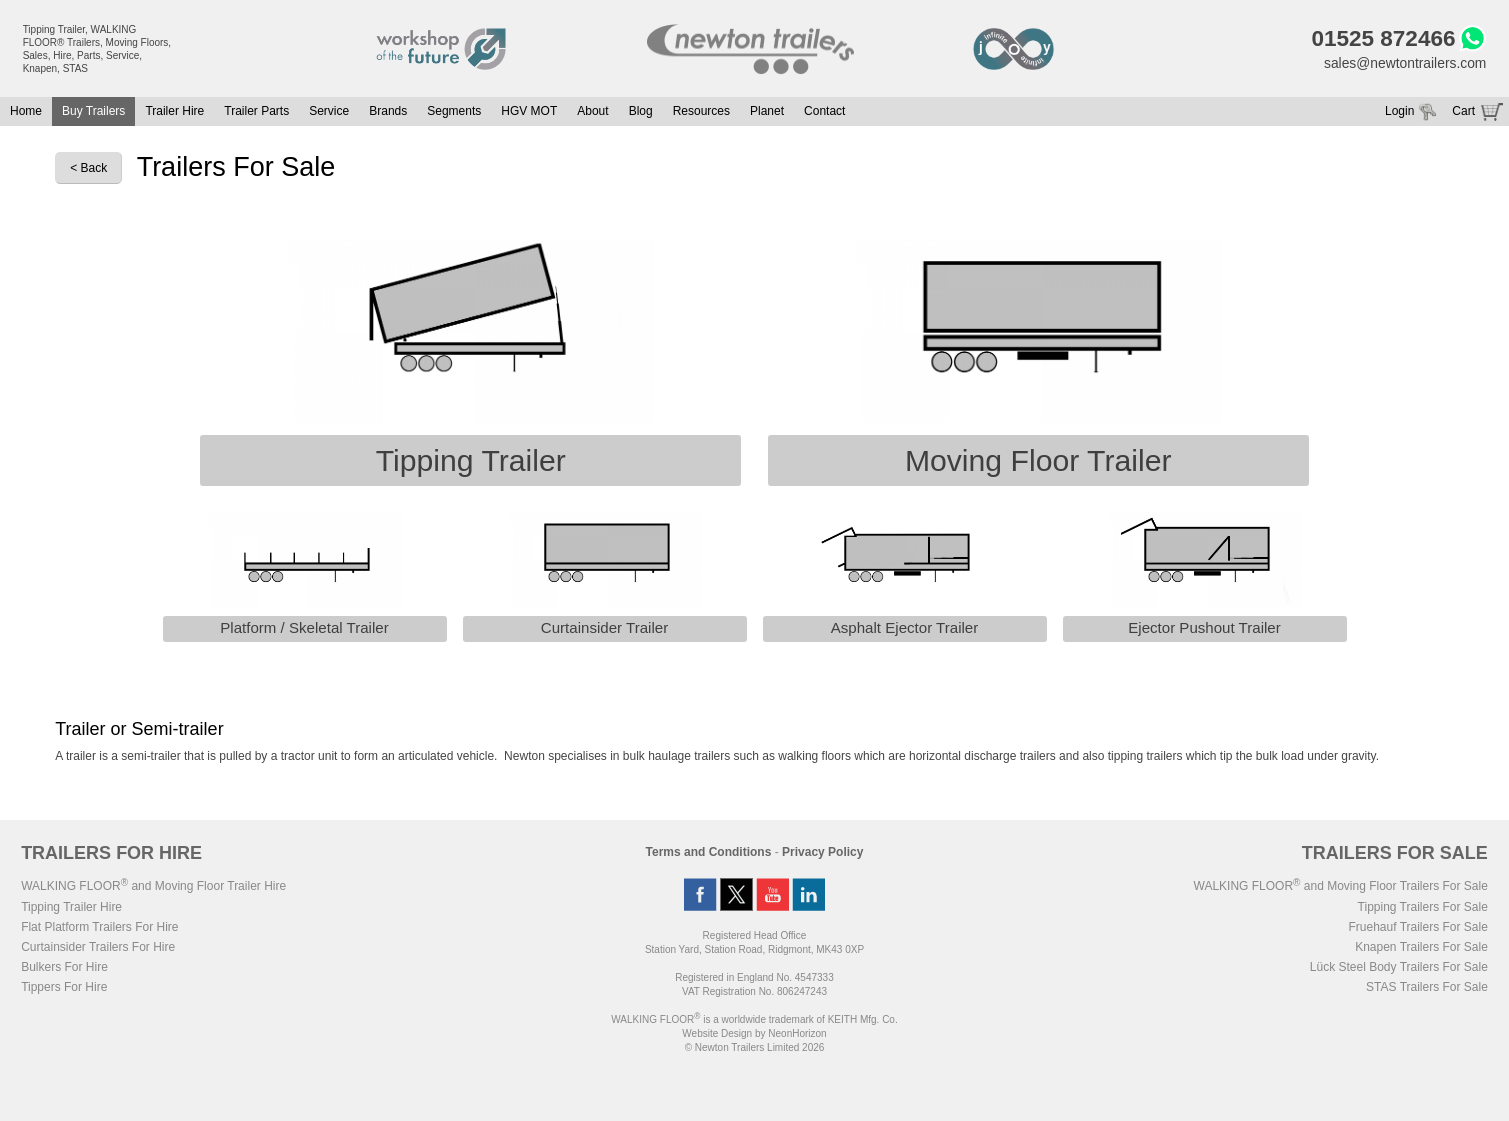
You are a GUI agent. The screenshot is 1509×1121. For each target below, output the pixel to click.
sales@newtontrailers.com (1404, 64)
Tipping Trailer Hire (71, 908)
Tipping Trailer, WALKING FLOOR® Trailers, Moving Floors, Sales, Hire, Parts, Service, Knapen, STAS (97, 49)
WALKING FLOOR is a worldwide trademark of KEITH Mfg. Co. (754, 1020)
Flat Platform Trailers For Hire (99, 928)
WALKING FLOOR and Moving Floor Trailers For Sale (1341, 887)
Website (717, 1034)
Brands (388, 112)
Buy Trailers (93, 112)
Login (1399, 112)
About (592, 112)
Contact (824, 112)
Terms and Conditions (709, 853)
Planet (767, 112)
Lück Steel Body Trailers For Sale (1399, 968)
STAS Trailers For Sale (1427, 988)
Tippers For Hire (64, 988)
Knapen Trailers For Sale (1421, 948)
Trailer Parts (256, 112)
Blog (641, 112)
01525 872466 (1381, 39)
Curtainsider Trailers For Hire (98, 948)
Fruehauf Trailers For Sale (1417, 928)
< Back (88, 169)
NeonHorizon (797, 1034)
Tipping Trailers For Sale (1423, 908)
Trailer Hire (174, 112)
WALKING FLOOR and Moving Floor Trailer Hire (153, 887)
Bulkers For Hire (64, 968)
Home (26, 112)
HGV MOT (529, 112)
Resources (701, 112)
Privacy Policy (822, 853)
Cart (1463, 112)
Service (329, 112)
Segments (454, 112)
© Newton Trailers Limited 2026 (755, 1048)
